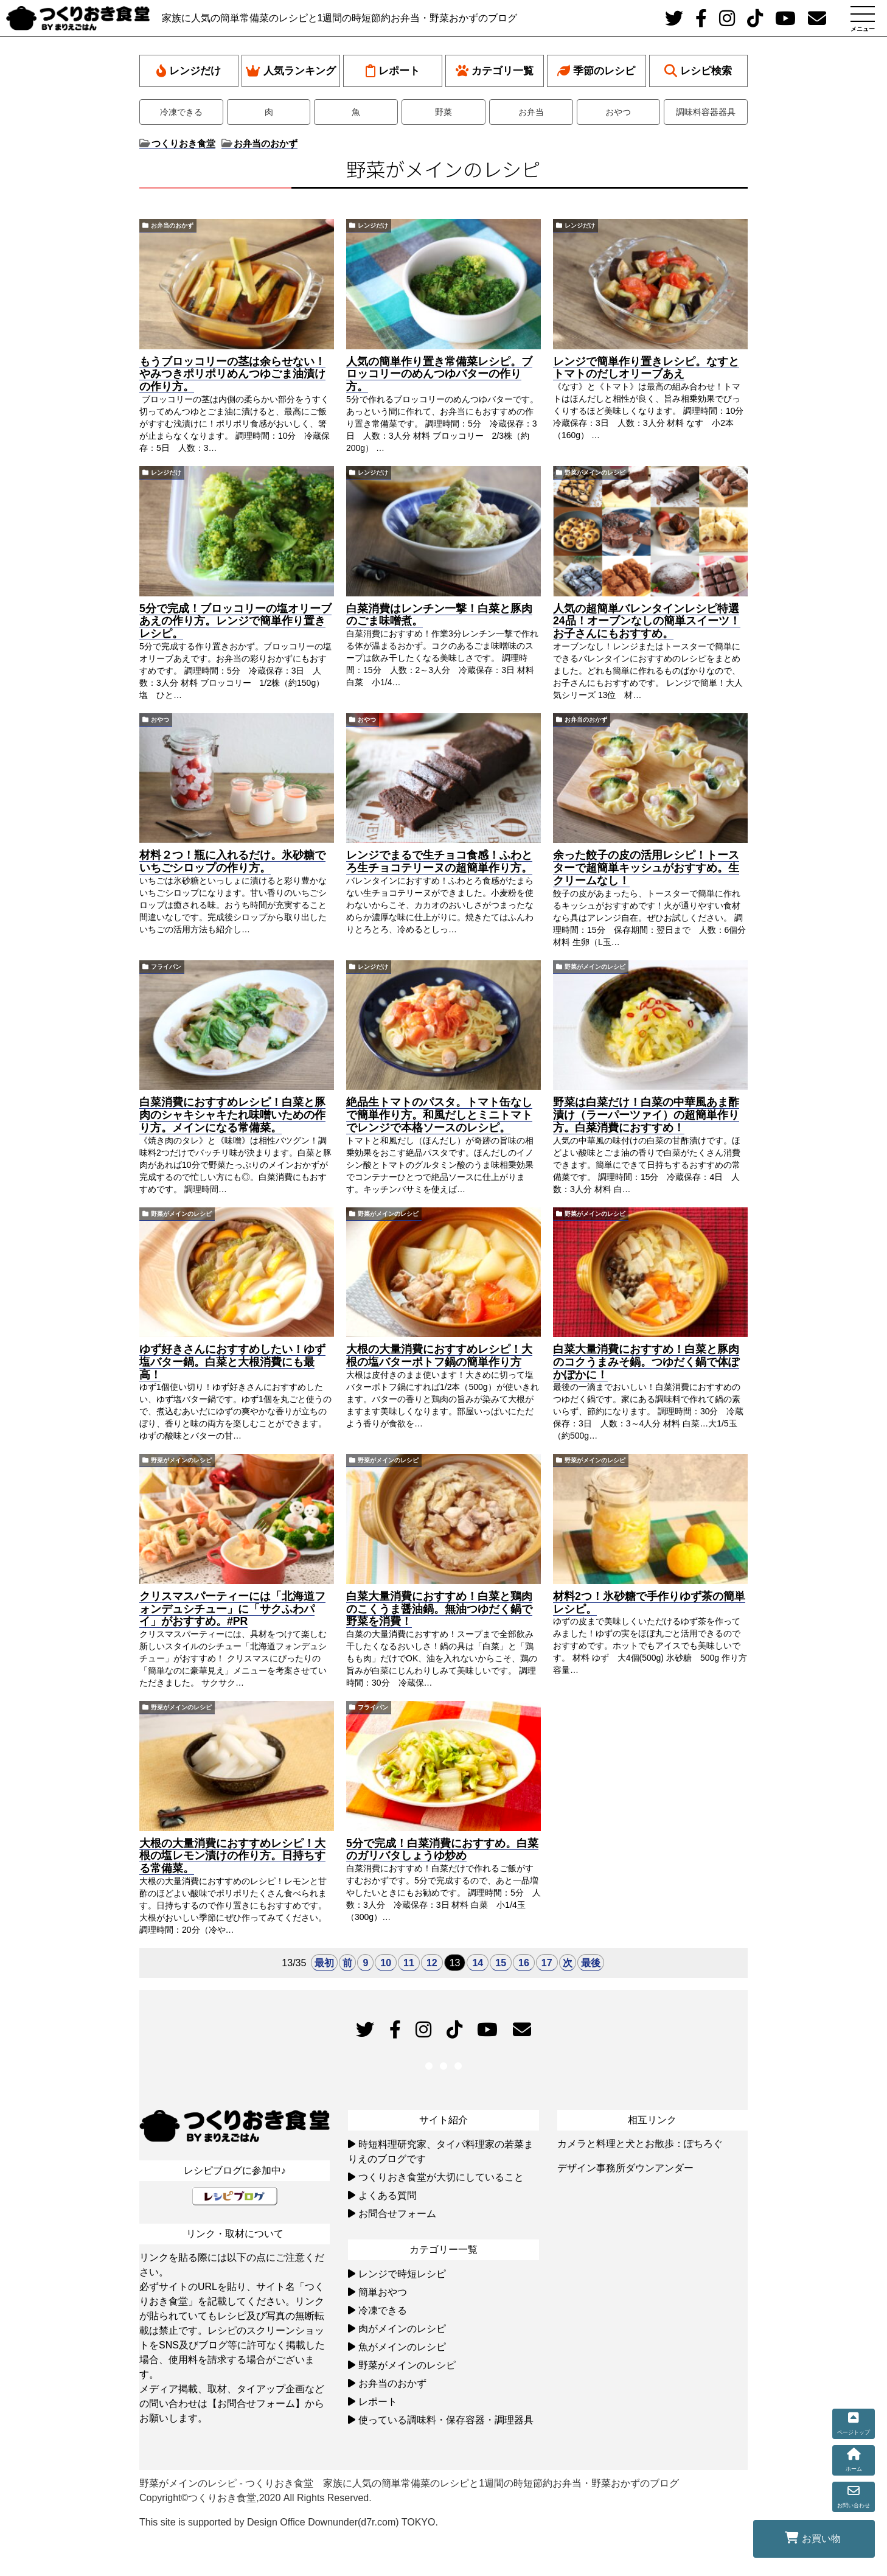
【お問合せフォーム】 (256, 2403)
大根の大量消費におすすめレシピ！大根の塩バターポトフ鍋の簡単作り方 (439, 1355)
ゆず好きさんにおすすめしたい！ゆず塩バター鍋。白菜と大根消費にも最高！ (232, 1362)
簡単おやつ (382, 2292)
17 (546, 1963)
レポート (393, 71)
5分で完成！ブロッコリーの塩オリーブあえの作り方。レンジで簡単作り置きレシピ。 (235, 621)
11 (408, 1963)
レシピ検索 (698, 71)
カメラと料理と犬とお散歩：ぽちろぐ (640, 2143)
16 (523, 1963)
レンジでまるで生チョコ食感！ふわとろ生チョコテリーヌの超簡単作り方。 (439, 861)
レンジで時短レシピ (402, 2274)
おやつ (618, 112)
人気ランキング (291, 71)
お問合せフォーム (397, 2213)
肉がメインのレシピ (402, 2328)
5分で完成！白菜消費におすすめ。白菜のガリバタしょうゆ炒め (442, 1849)
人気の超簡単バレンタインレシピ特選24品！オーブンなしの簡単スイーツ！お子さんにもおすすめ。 (646, 621)
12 (431, 1963)
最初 (324, 1963)
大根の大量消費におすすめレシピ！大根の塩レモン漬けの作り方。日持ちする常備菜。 (232, 1856)
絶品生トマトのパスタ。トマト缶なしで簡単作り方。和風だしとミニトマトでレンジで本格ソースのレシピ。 (439, 1115)
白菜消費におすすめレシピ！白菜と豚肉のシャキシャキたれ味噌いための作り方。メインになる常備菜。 (232, 1115)
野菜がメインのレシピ (595, 472)
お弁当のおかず (172, 225)
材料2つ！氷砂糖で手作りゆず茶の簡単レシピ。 (649, 1602)
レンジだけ (188, 71)
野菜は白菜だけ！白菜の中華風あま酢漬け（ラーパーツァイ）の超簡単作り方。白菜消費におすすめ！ (646, 1115)
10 (385, 1963)
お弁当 (531, 112)
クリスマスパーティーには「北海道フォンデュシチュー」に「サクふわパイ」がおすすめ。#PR (232, 1609)
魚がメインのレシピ (402, 2347)
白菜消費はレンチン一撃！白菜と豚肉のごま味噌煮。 (439, 614)
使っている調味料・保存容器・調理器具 (446, 2420)
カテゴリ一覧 (495, 71)
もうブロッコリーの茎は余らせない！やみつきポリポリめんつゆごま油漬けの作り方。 (232, 374)
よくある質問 (387, 2195)
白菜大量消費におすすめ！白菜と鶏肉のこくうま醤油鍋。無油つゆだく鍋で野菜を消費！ (439, 1609)
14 (477, 1963)
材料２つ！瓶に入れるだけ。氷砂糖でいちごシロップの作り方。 (232, 861)
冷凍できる (181, 112)
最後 (590, 1963)
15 (500, 1963)
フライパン (166, 966)
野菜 (443, 112)
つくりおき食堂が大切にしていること (441, 2177)
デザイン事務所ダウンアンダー (625, 2168)
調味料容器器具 (706, 112)
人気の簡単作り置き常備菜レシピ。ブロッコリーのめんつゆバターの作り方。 (439, 374)
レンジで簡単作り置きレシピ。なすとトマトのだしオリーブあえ (646, 367)
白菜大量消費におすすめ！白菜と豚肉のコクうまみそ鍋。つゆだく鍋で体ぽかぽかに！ (646, 1362)
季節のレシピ (596, 71)
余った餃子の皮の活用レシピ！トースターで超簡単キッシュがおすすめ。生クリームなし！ (646, 868)
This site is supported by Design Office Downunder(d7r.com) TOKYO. (288, 2522)
